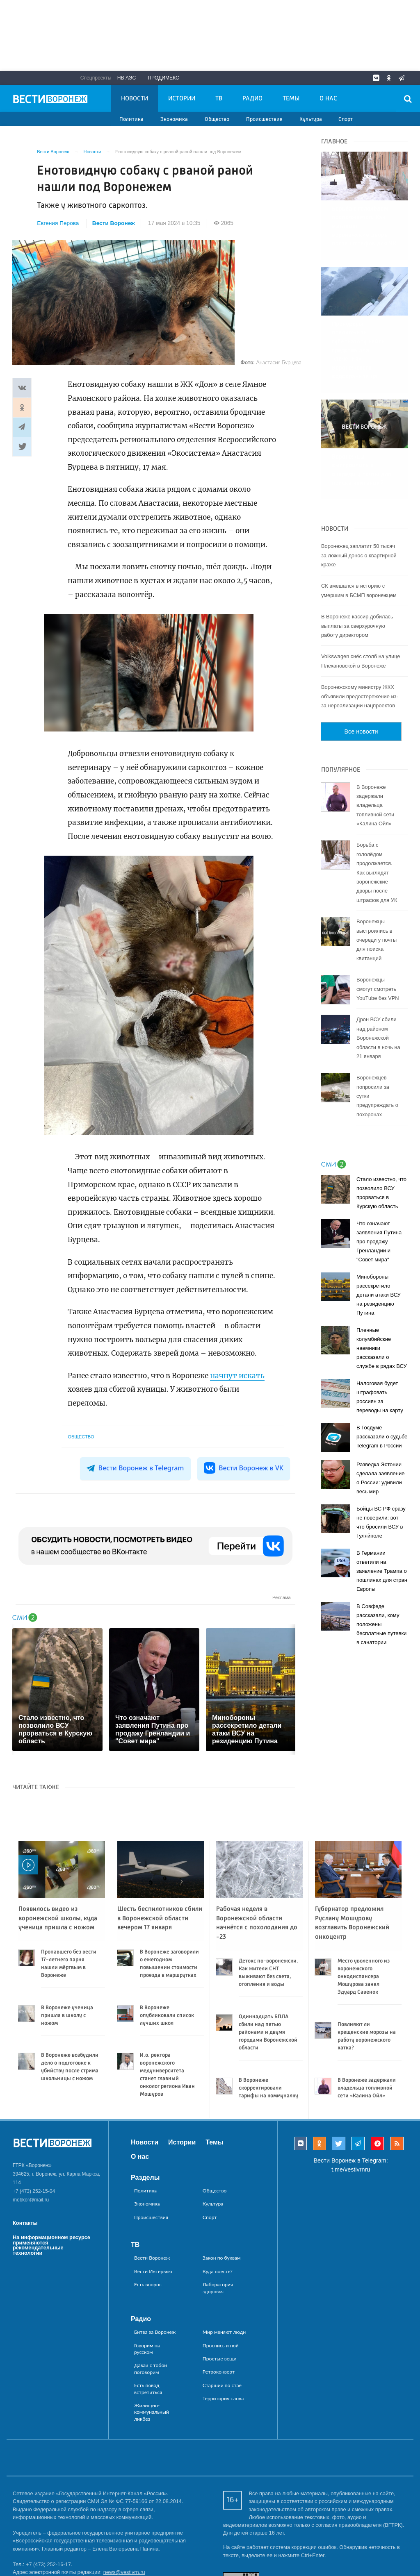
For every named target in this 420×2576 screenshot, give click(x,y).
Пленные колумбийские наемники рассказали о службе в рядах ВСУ (381, 1292)
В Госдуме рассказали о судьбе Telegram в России (381, 1380)
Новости (134, 98)
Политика (131, 119)
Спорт (345, 119)
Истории (181, 98)
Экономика (174, 119)
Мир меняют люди (224, 2332)
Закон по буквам (222, 2258)
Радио (252, 98)
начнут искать (237, 1375)
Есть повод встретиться (148, 2388)
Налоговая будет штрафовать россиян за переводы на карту (379, 1340)
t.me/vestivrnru (350, 2169)
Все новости (361, 675)
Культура (310, 119)
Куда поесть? (218, 2271)
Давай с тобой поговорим (150, 2368)
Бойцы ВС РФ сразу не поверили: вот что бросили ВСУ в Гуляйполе (381, 1466)
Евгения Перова (58, 223)
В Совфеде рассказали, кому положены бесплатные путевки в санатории (381, 1568)
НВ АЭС (126, 78)
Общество (217, 119)
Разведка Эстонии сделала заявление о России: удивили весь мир (380, 1421)
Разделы (145, 2177)
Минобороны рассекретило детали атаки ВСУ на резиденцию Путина (378, 1239)
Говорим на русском (147, 2348)
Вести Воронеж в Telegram (135, 1467)
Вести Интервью (153, 2271)
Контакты (25, 2223)
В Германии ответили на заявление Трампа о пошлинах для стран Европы (381, 1515)
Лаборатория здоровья (218, 2287)
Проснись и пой (221, 2345)
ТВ (218, 98)
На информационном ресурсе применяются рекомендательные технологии (51, 2245)
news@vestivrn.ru (124, 2572)
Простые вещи (220, 2359)
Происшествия (264, 119)
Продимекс (163, 78)
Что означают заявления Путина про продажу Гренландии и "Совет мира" (379, 1185)
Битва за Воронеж (155, 2332)
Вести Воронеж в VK (243, 1468)
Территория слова (223, 2398)
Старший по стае (222, 2385)
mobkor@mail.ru (31, 2200)
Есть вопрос (148, 2284)
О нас (328, 98)
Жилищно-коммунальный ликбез (151, 2412)
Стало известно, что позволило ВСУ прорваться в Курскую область (381, 1136)
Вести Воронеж (113, 223)
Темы (291, 98)
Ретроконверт (219, 2372)
